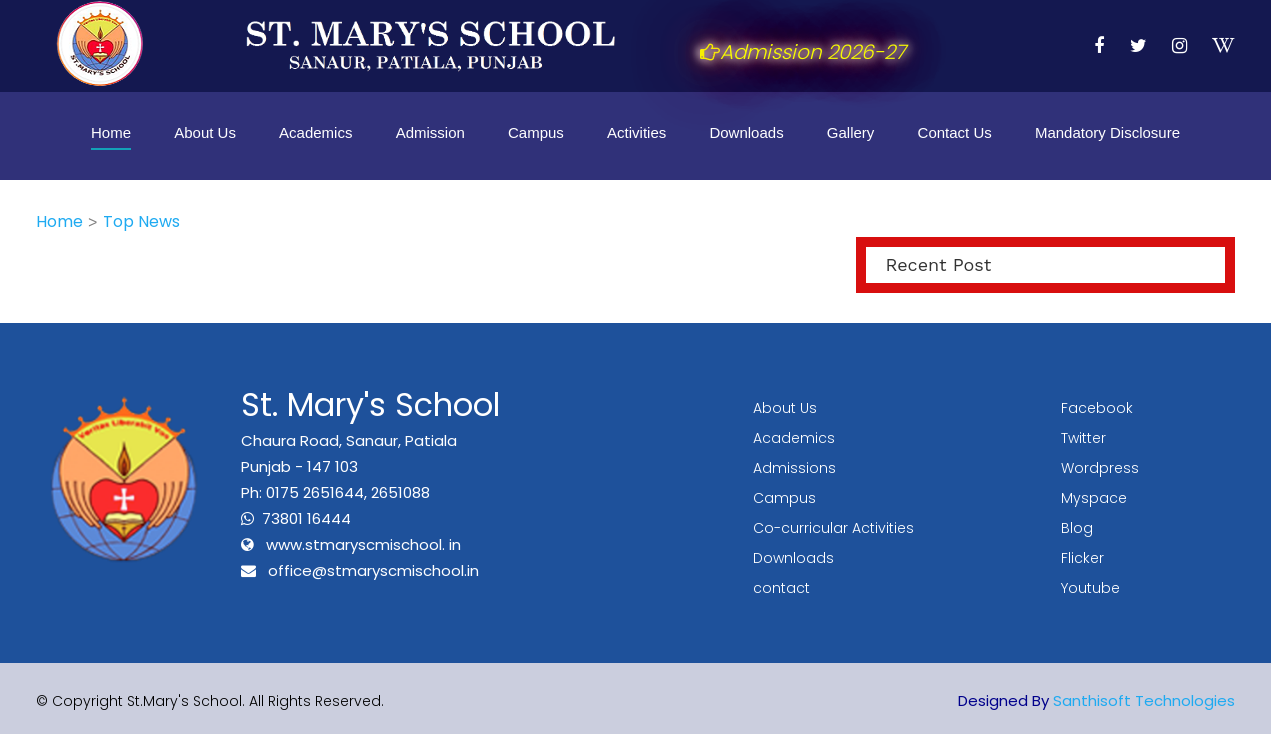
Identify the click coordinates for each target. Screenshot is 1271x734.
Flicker (1082, 558)
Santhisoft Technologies (1144, 700)
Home (111, 132)
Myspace (1094, 498)
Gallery (851, 132)
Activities (636, 132)
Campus (536, 132)
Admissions (794, 468)
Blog (1077, 528)
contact (781, 588)
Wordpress (1100, 468)
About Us (205, 132)
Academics (315, 132)
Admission (430, 132)
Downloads (746, 132)
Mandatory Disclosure (1107, 132)
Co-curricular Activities (833, 528)
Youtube (1090, 588)
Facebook (1097, 408)
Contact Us (955, 132)
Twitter (1083, 438)
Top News (141, 221)
